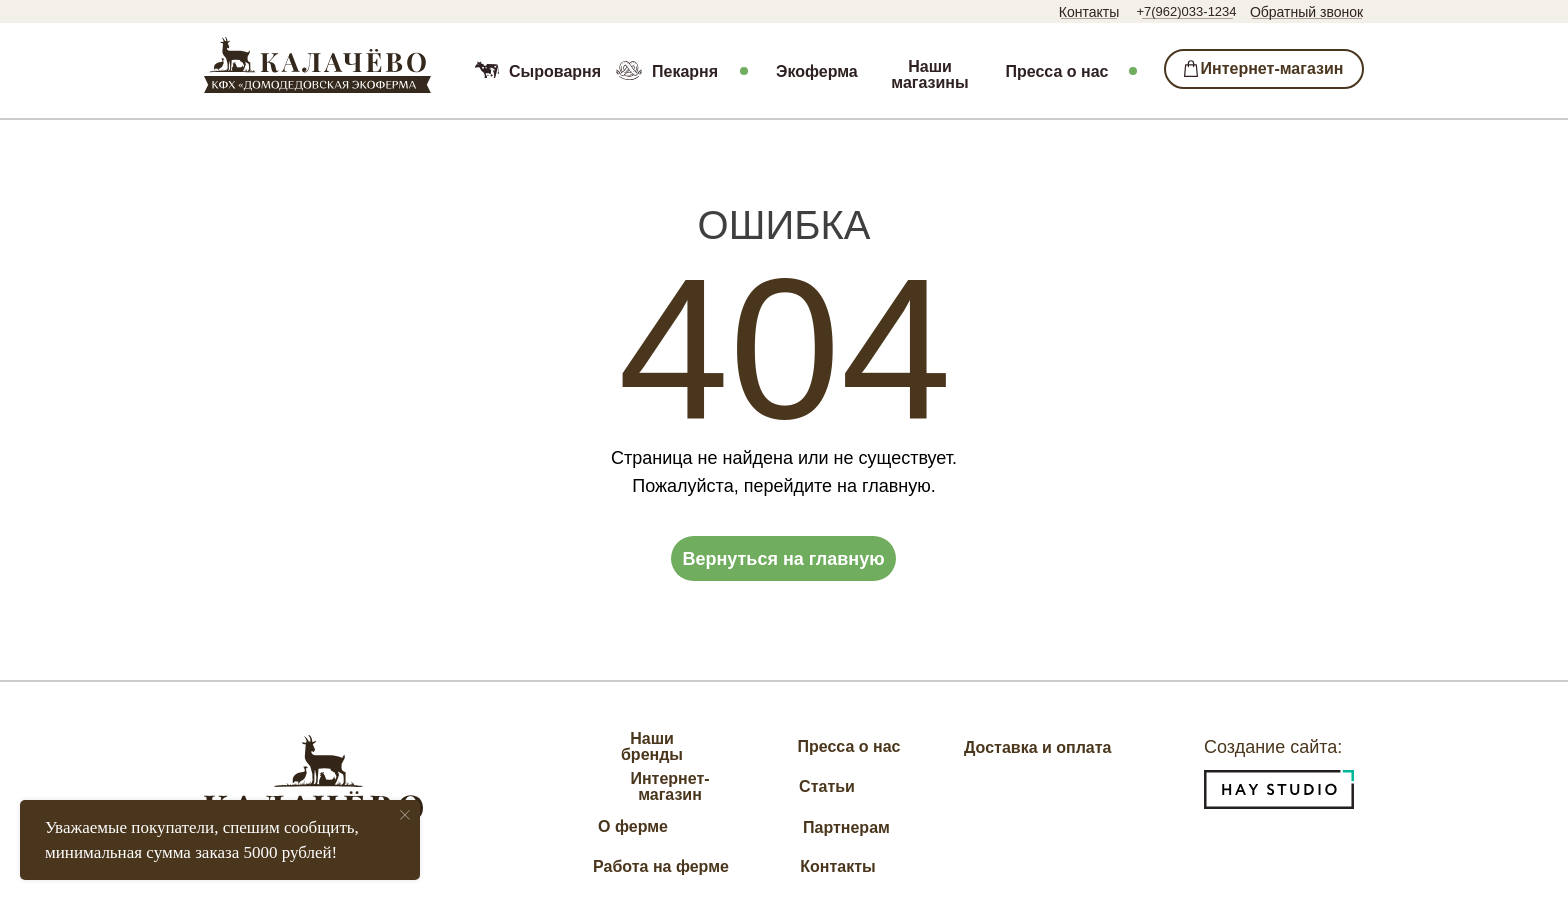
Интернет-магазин (669, 786)
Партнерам (846, 827)
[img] (317, 65)
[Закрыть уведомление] (405, 815)
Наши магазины (929, 75)
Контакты (1089, 12)
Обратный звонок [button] (1306, 12)
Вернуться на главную (783, 559)
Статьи (827, 786)
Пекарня (685, 71)
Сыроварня (555, 71)
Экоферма (817, 71)
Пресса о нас (1057, 71)
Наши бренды (652, 746)
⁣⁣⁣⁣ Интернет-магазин (1264, 68)
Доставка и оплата (1038, 747)
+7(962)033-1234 (1186, 11)
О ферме (633, 826)
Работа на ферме (661, 866)
